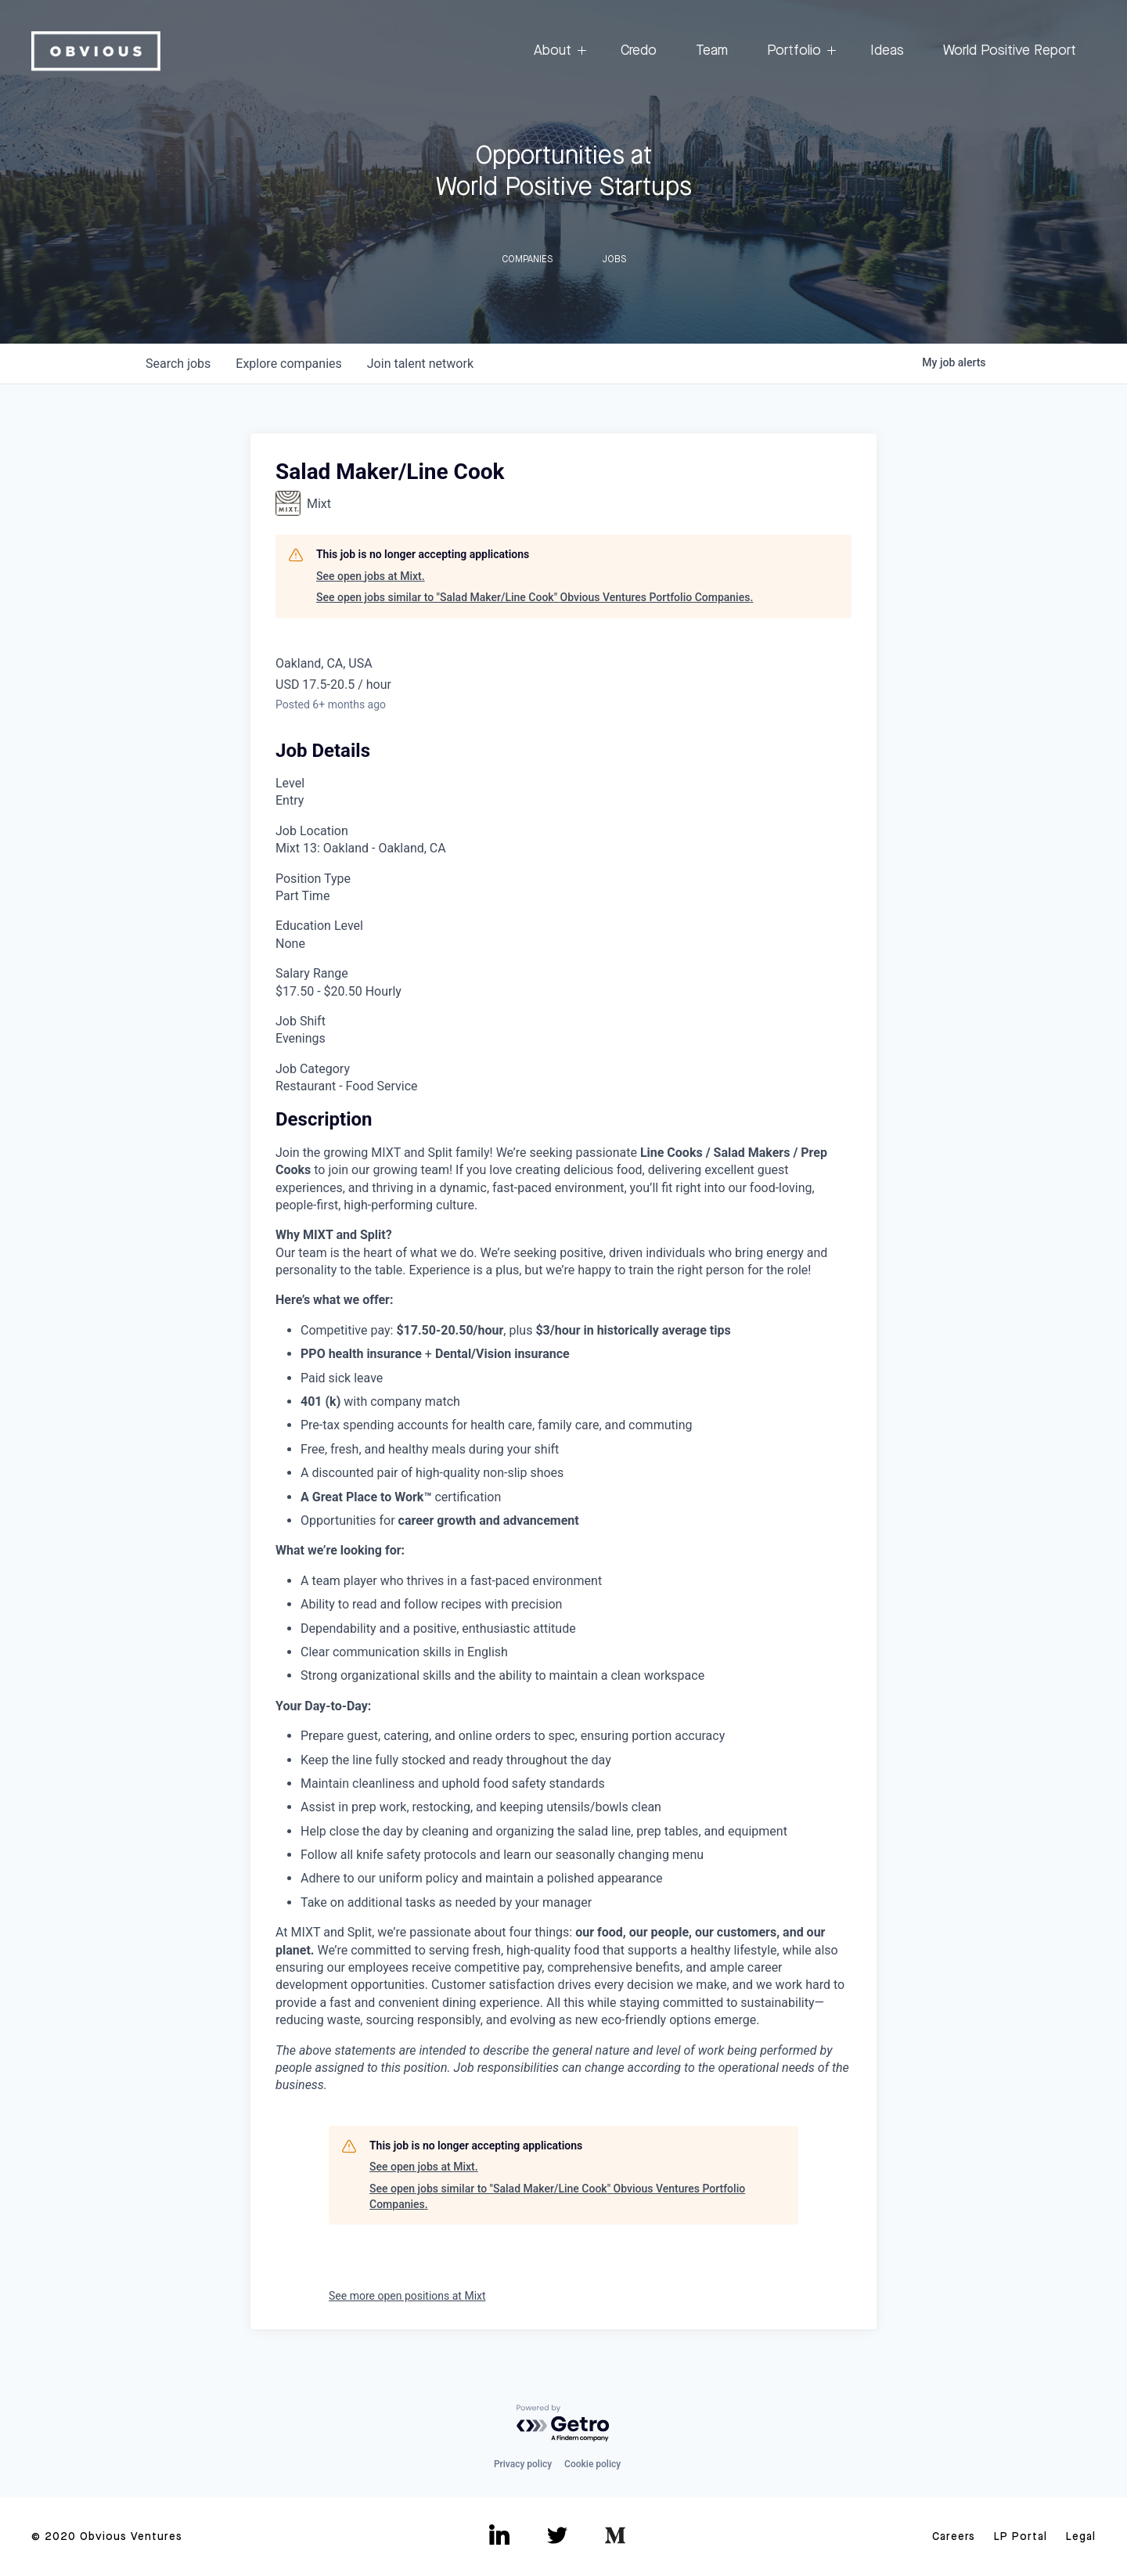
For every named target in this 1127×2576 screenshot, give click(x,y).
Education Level (319, 925)
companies (288, 363)
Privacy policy (523, 2464)
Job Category (312, 1068)
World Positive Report (1009, 51)
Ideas (887, 51)
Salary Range (311, 973)
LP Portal (1020, 2537)
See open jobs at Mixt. (370, 576)
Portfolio (799, 51)
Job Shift (300, 1021)
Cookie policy (592, 2464)
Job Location (311, 830)
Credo (639, 51)
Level (289, 783)
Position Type (313, 878)
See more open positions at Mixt (407, 2296)
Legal (1081, 2537)
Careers (953, 2537)
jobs (178, 363)
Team (712, 51)
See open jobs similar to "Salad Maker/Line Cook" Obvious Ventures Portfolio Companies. (534, 597)
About (558, 51)
